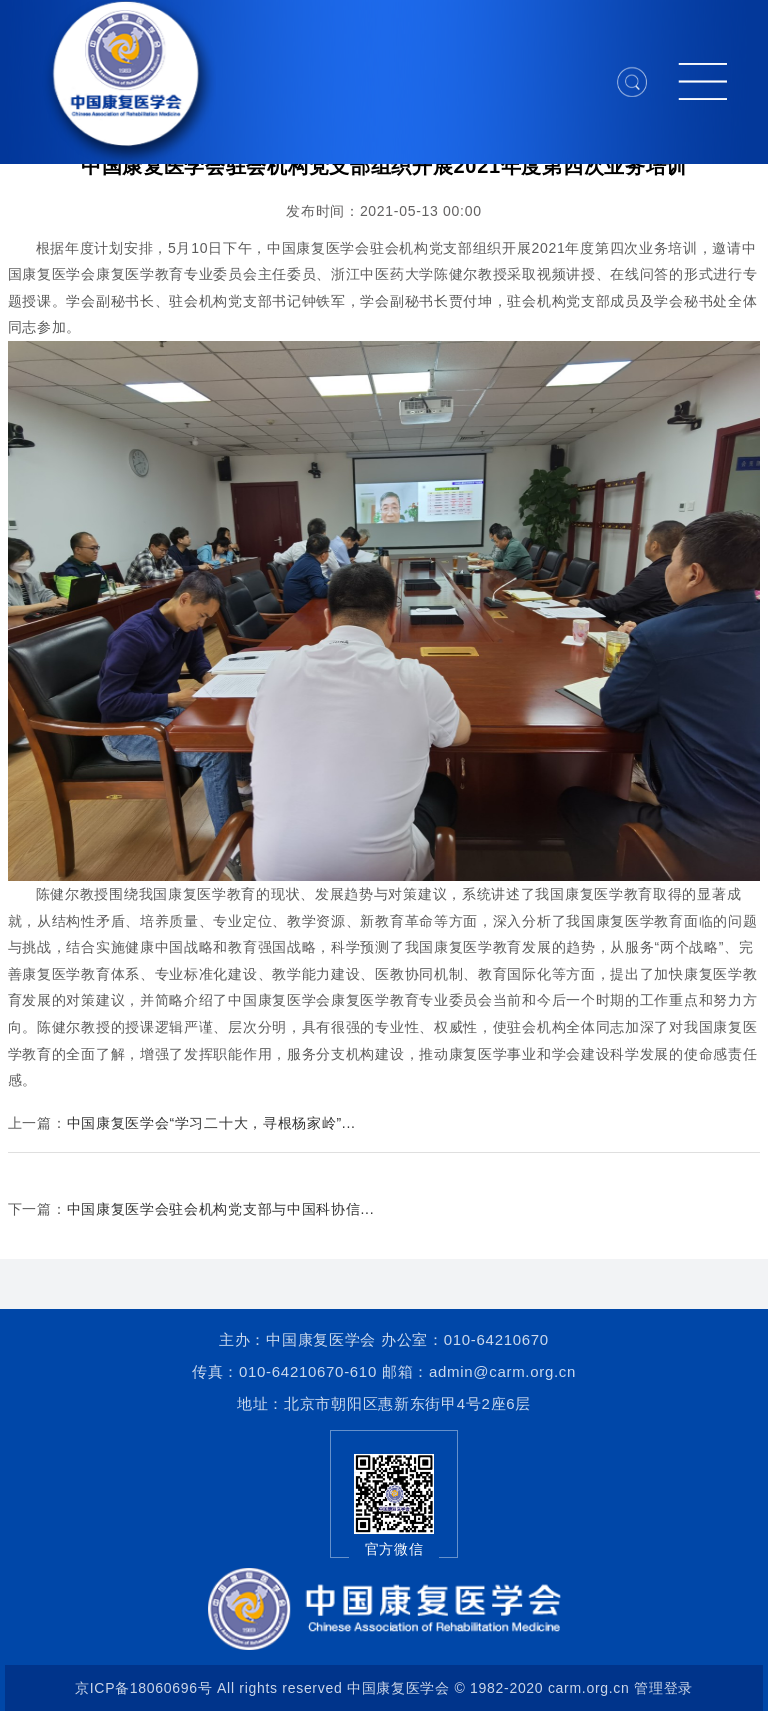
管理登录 (663, 1688)
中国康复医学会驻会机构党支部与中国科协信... (221, 1209)
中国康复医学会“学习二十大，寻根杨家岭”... (211, 1123)
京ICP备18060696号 (143, 1688)
